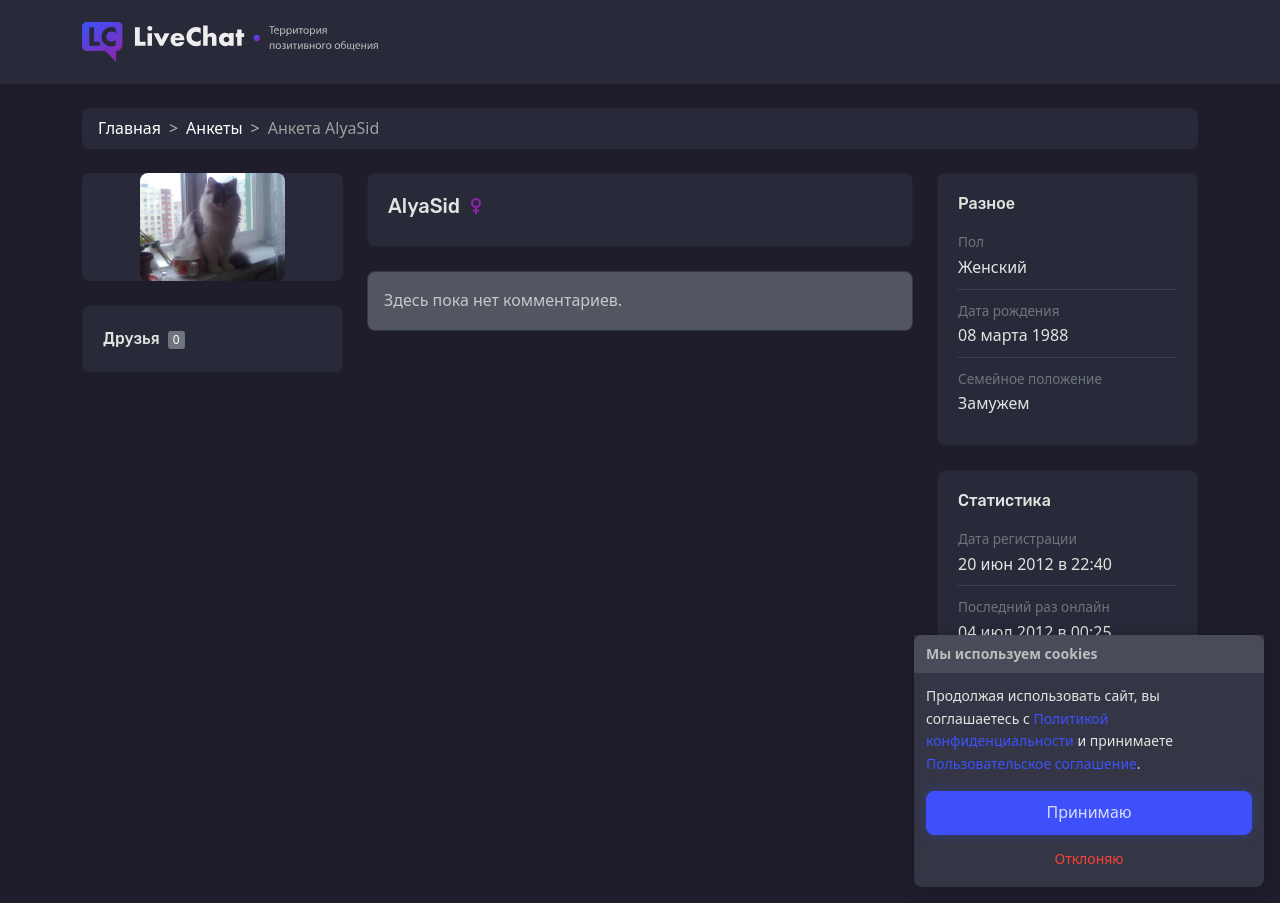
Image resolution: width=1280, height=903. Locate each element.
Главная (129, 128)
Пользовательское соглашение (1031, 763)
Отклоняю (1089, 858)
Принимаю (1088, 812)
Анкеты (214, 128)
